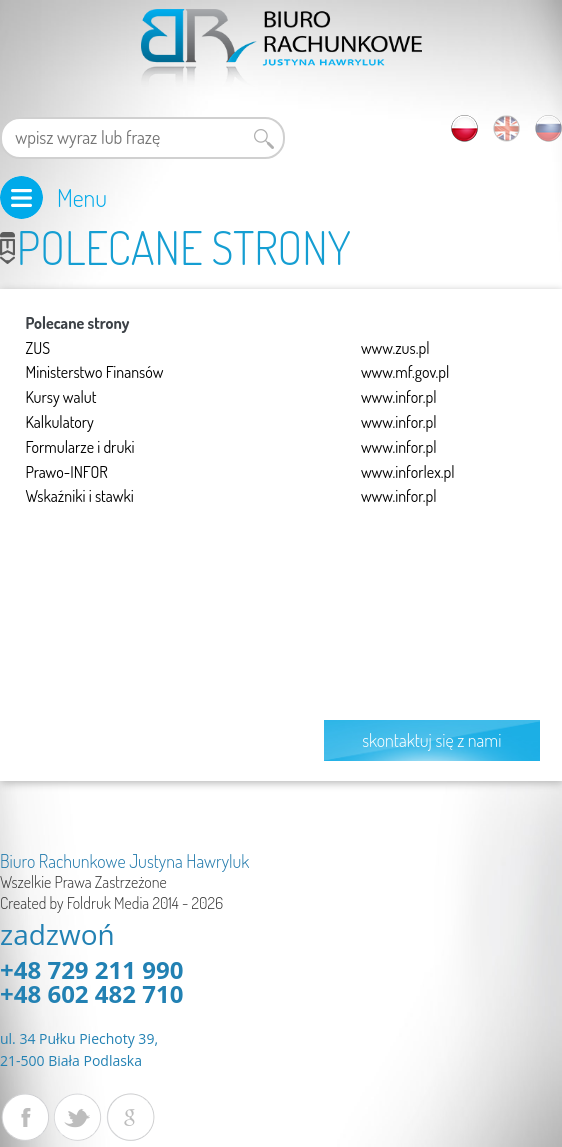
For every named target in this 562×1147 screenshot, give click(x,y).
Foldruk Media (108, 903)
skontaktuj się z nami (431, 740)
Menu (82, 197)
